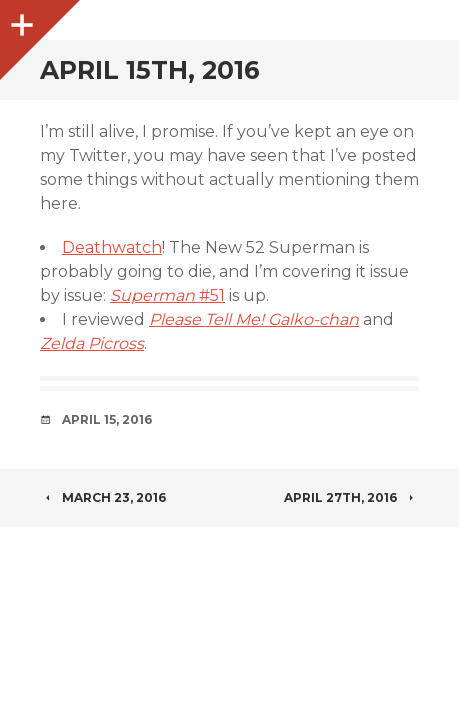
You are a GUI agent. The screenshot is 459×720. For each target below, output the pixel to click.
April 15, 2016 (107, 419)
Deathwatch (112, 247)
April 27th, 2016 (351, 497)
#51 (167, 295)
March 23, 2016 (103, 497)
